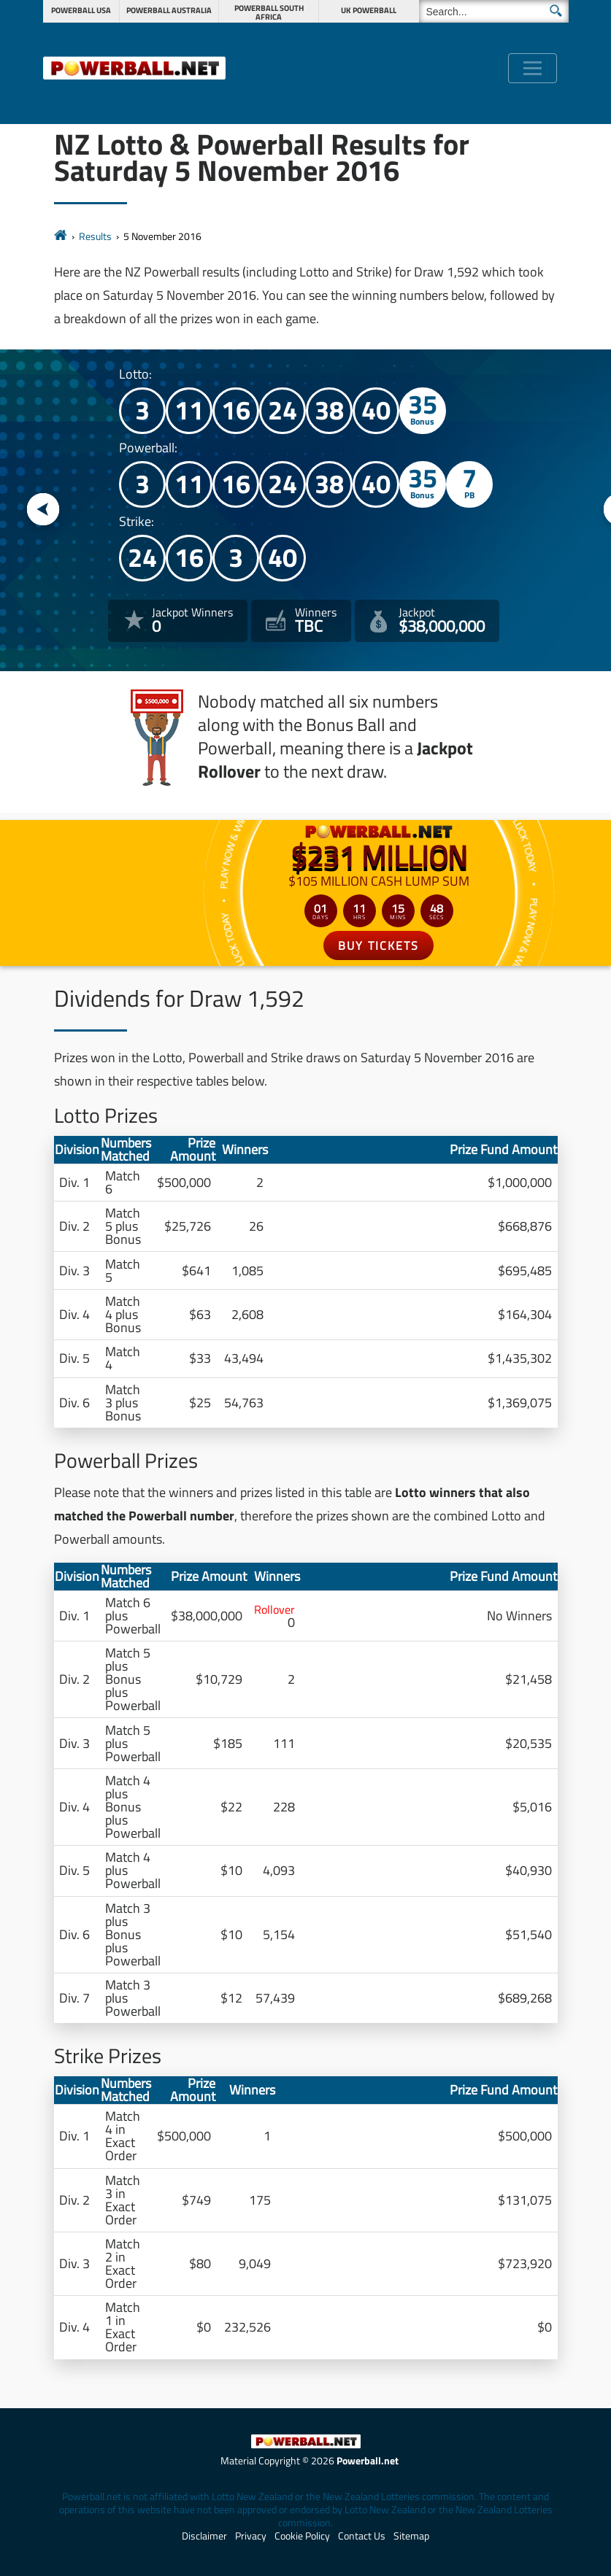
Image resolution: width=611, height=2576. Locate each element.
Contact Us (361, 2535)
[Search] (494, 11)
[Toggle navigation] (532, 68)
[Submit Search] (556, 10)
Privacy (250, 2535)
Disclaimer (204, 2535)
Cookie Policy (302, 2535)
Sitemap (411, 2535)
